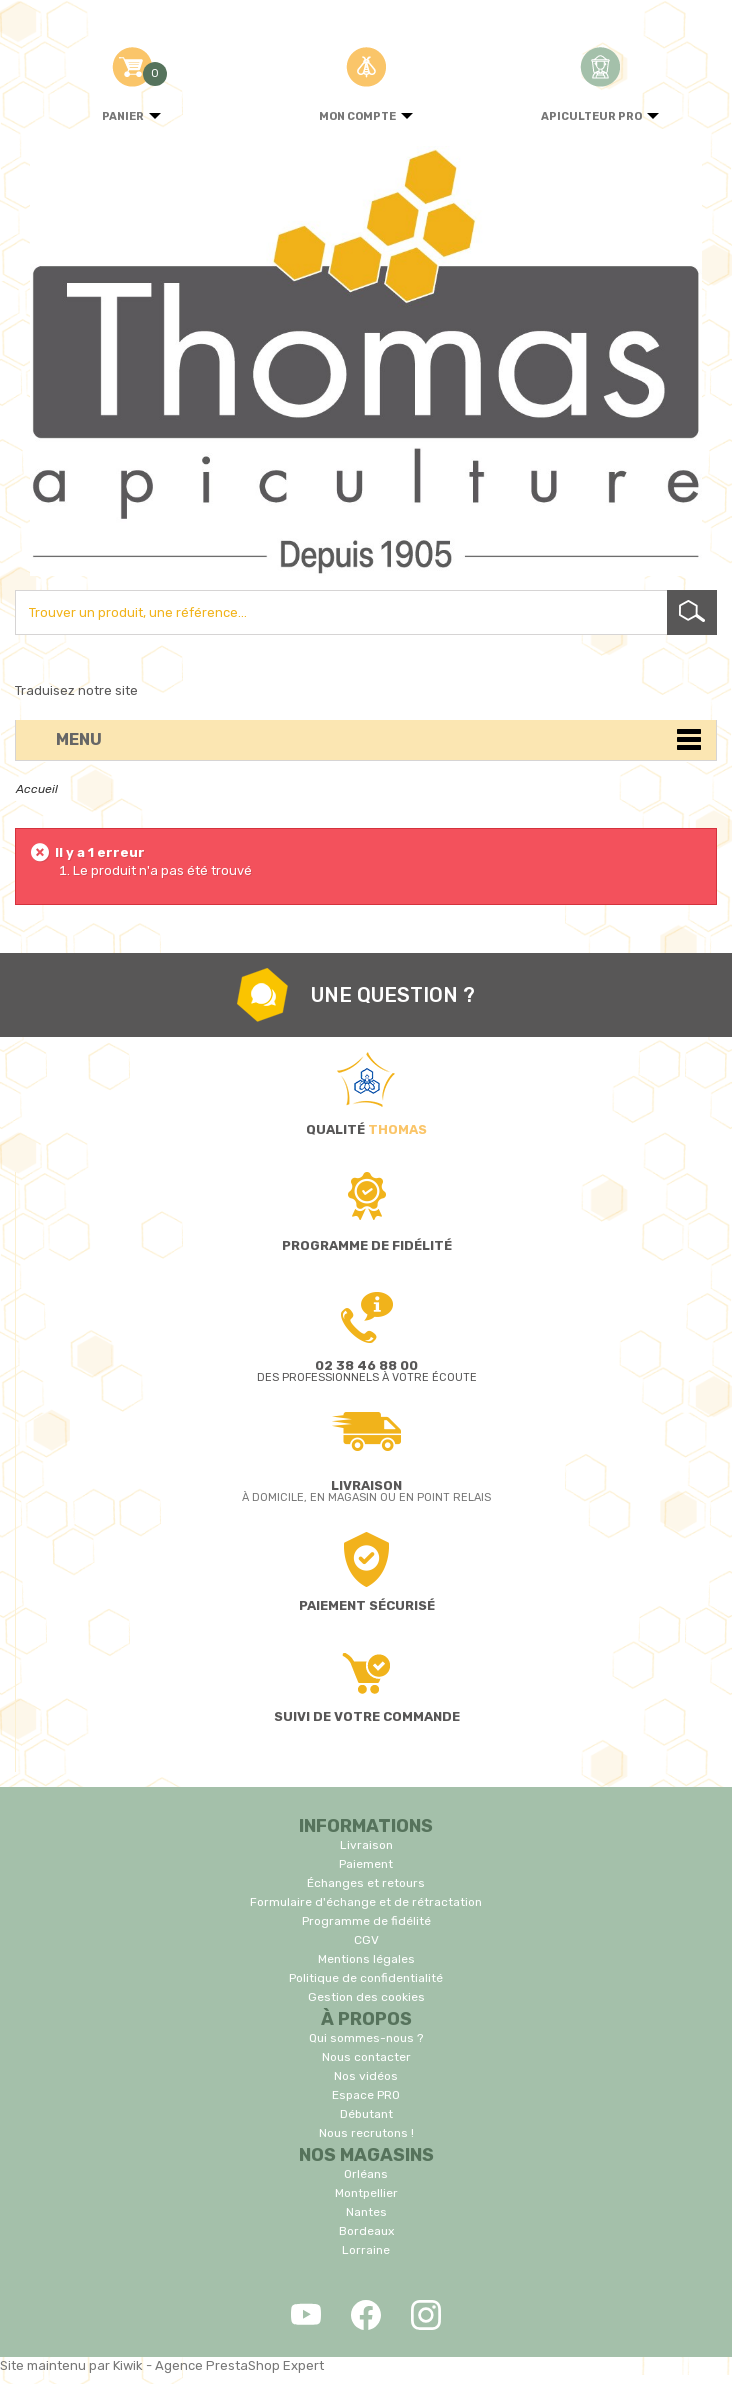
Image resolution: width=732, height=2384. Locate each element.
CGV (366, 1940)
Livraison (366, 1845)
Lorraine (366, 2250)
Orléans (366, 2174)
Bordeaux (366, 2231)
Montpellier (366, 2193)
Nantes (366, 2212)
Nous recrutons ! (366, 2133)
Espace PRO (366, 2095)
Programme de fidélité (366, 1921)
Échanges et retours (366, 1883)
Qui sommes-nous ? (366, 2038)
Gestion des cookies (366, 1997)
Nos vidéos (366, 2076)
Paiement (366, 1864)
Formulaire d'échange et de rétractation (366, 1902)
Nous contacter (366, 2057)
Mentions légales (366, 1959)
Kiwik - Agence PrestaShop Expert (218, 2365)
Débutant (366, 2114)
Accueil (37, 789)
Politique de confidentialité (366, 1978)
